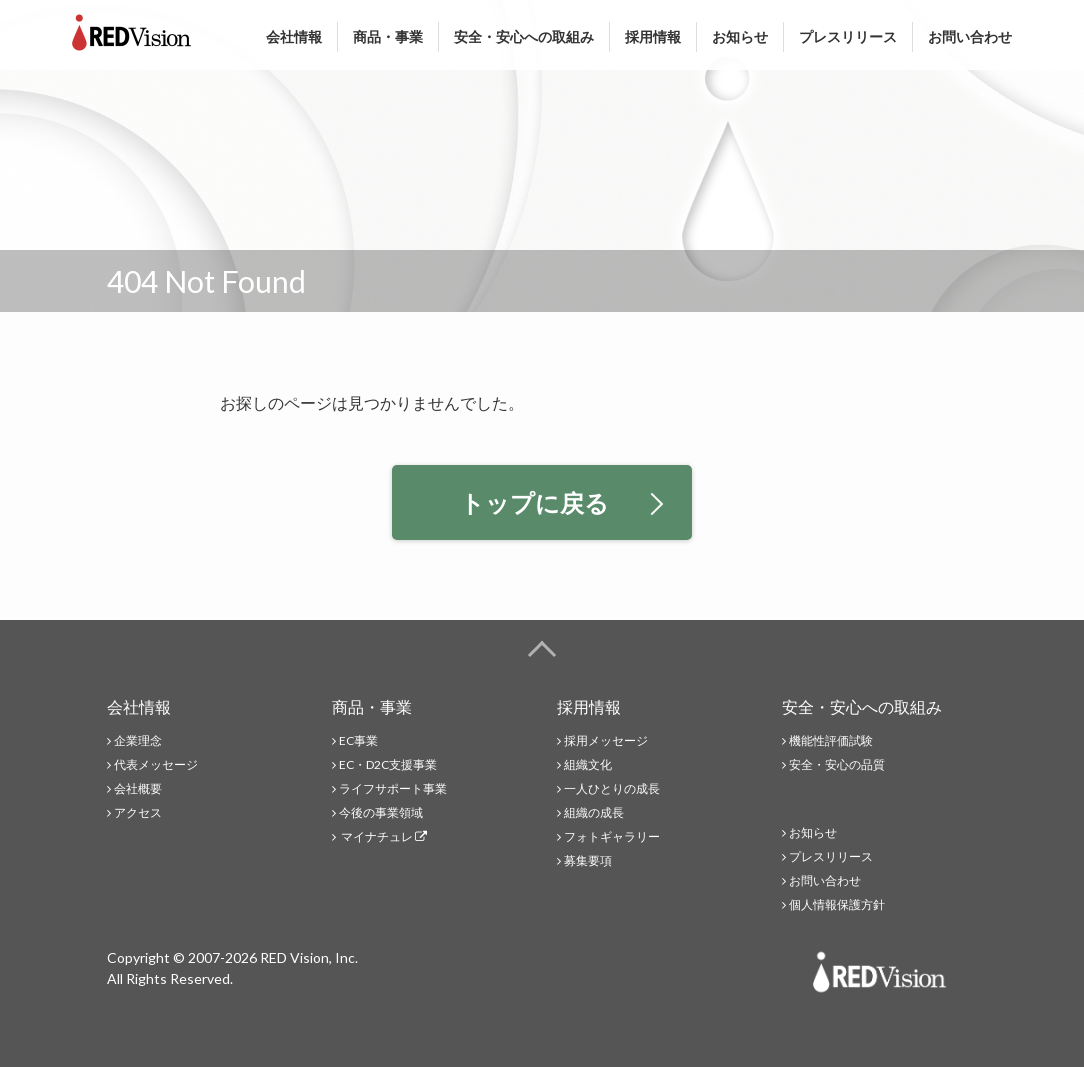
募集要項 (588, 860)
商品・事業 (388, 36)
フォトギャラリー (612, 836)
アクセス (138, 812)
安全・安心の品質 (837, 764)
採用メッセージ (606, 740)
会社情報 (294, 36)
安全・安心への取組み (524, 36)
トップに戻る (562, 502)
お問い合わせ (970, 36)
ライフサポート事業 (393, 788)
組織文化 (588, 764)
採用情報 (653, 36)
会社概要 (138, 788)
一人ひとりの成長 (612, 788)
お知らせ (740, 36)
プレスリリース (848, 36)
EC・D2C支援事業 (388, 764)
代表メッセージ (156, 764)
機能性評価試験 (831, 740)
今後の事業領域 (381, 812)
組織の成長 (594, 812)
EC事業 (358, 740)
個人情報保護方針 (837, 904)
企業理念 (138, 740)
